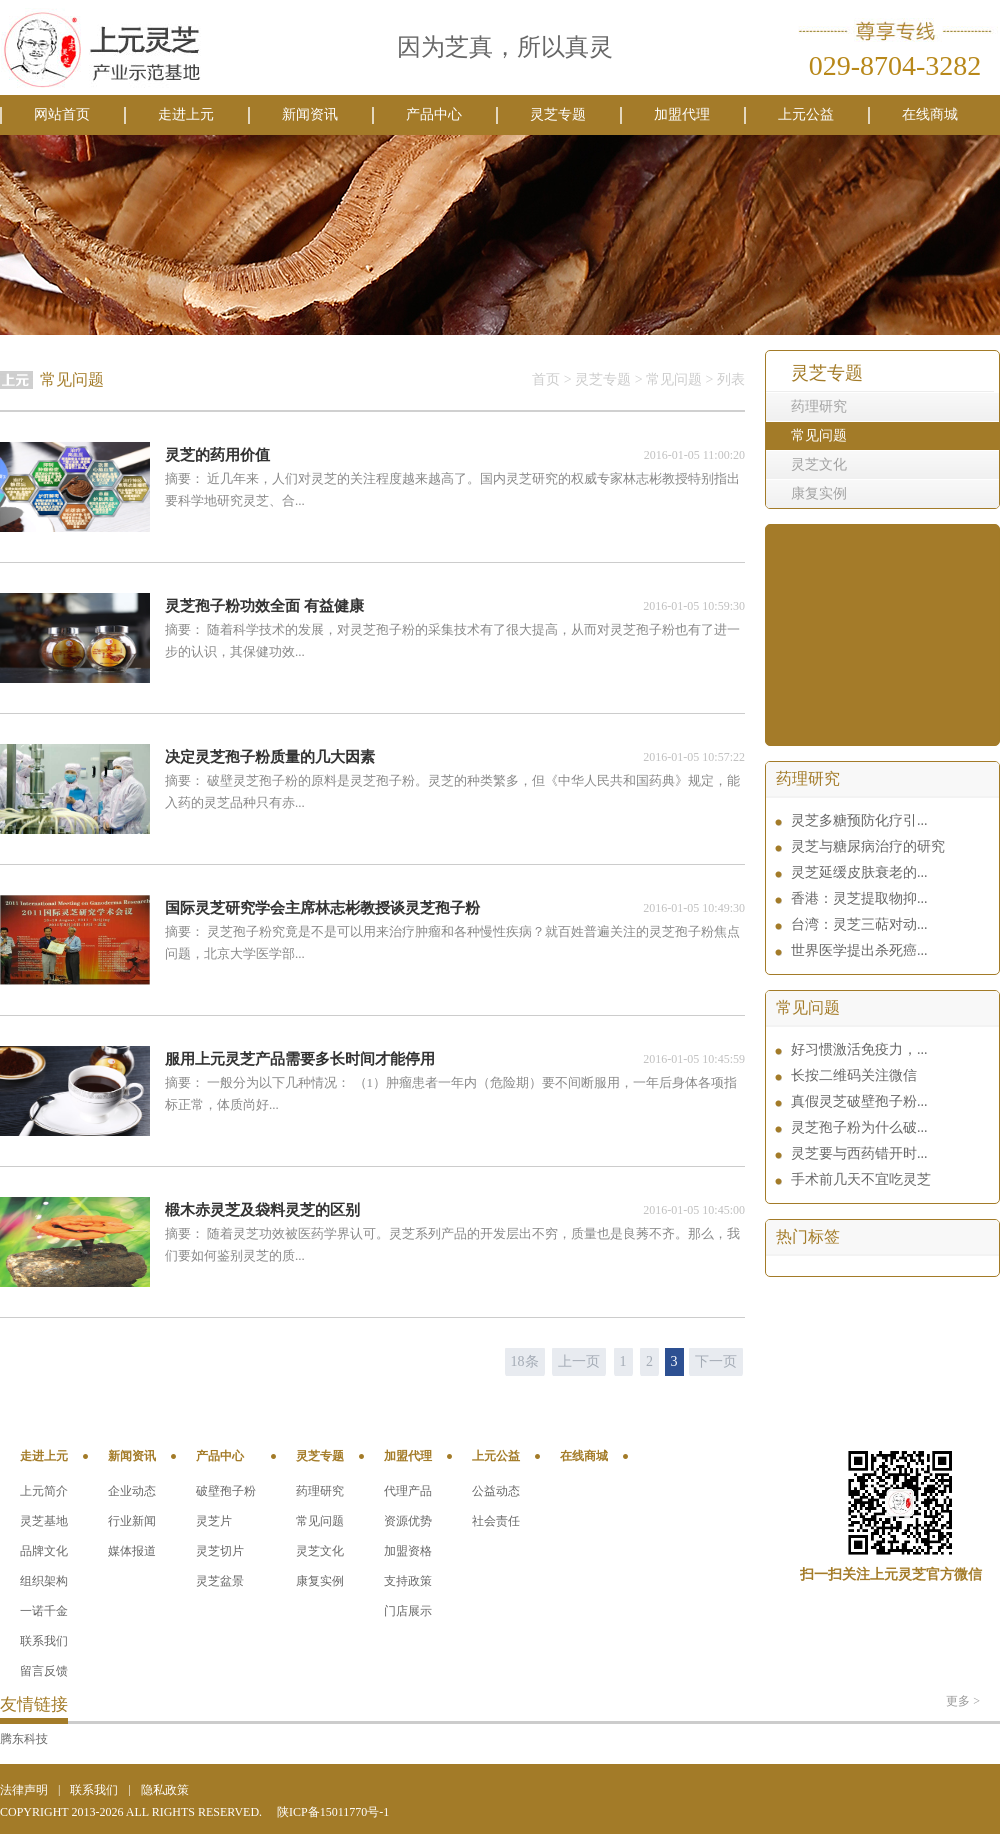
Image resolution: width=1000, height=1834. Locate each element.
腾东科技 (24, 1739)
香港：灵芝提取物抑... (859, 898)
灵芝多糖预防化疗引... (859, 820)
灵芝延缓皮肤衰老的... (859, 872)
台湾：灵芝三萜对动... (859, 924)
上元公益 (806, 114)
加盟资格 (408, 1551)
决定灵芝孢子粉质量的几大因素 (270, 757)
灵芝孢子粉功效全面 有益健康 (264, 606)
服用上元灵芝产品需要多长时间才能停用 (300, 1059)
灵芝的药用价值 (217, 455)
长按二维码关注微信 (854, 1075)
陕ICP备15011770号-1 (333, 1812)
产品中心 (434, 114)
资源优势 (408, 1521)
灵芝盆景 (220, 1581)
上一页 (579, 1361)
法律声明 (24, 1790)
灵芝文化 (819, 464)
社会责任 (496, 1521)
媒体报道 (132, 1551)
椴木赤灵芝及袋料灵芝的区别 (262, 1210)
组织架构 (44, 1581)
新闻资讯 (310, 114)
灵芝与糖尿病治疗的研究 (868, 846)
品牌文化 (44, 1551)
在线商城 (930, 114)
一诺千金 (44, 1611)
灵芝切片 (220, 1551)
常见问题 (819, 435)
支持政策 (408, 1581)
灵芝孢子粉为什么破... (859, 1127)
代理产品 (408, 1491)
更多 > (963, 1701)
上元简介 (44, 1491)
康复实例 (819, 493)
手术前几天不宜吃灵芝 (861, 1179)
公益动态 (496, 1491)
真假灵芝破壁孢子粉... (859, 1101)
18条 (525, 1361)
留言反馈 (44, 1671)
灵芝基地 (44, 1521)
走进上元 (186, 114)
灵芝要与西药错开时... (859, 1153)
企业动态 (132, 1491)
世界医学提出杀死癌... (859, 950)
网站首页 (62, 114)
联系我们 (44, 1641)
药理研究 (819, 406)
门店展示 (408, 1611)
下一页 (716, 1361)
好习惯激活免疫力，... (859, 1049)
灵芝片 (214, 1521)
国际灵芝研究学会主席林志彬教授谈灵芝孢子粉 (322, 908)
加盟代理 (682, 114)
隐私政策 (165, 1790)
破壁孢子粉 (226, 1491)
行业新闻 (132, 1521)
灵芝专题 (558, 114)
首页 (546, 379)
